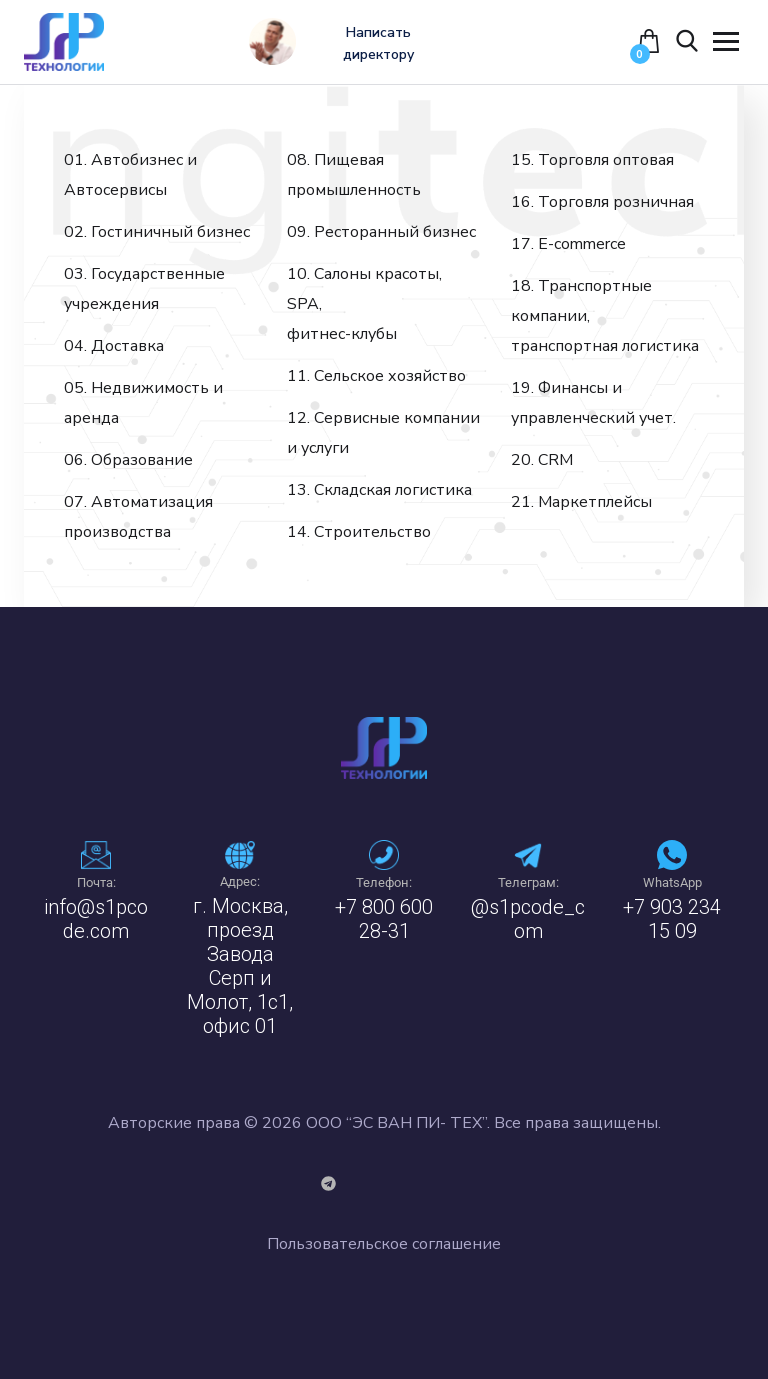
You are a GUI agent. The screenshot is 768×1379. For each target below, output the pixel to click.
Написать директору (382, 43)
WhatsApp (672, 882)
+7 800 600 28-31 (384, 919)
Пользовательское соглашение (384, 1244)
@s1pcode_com (528, 919)
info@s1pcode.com (96, 919)
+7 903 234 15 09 (672, 919)
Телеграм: (528, 882)
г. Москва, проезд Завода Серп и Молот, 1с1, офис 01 (240, 966)
